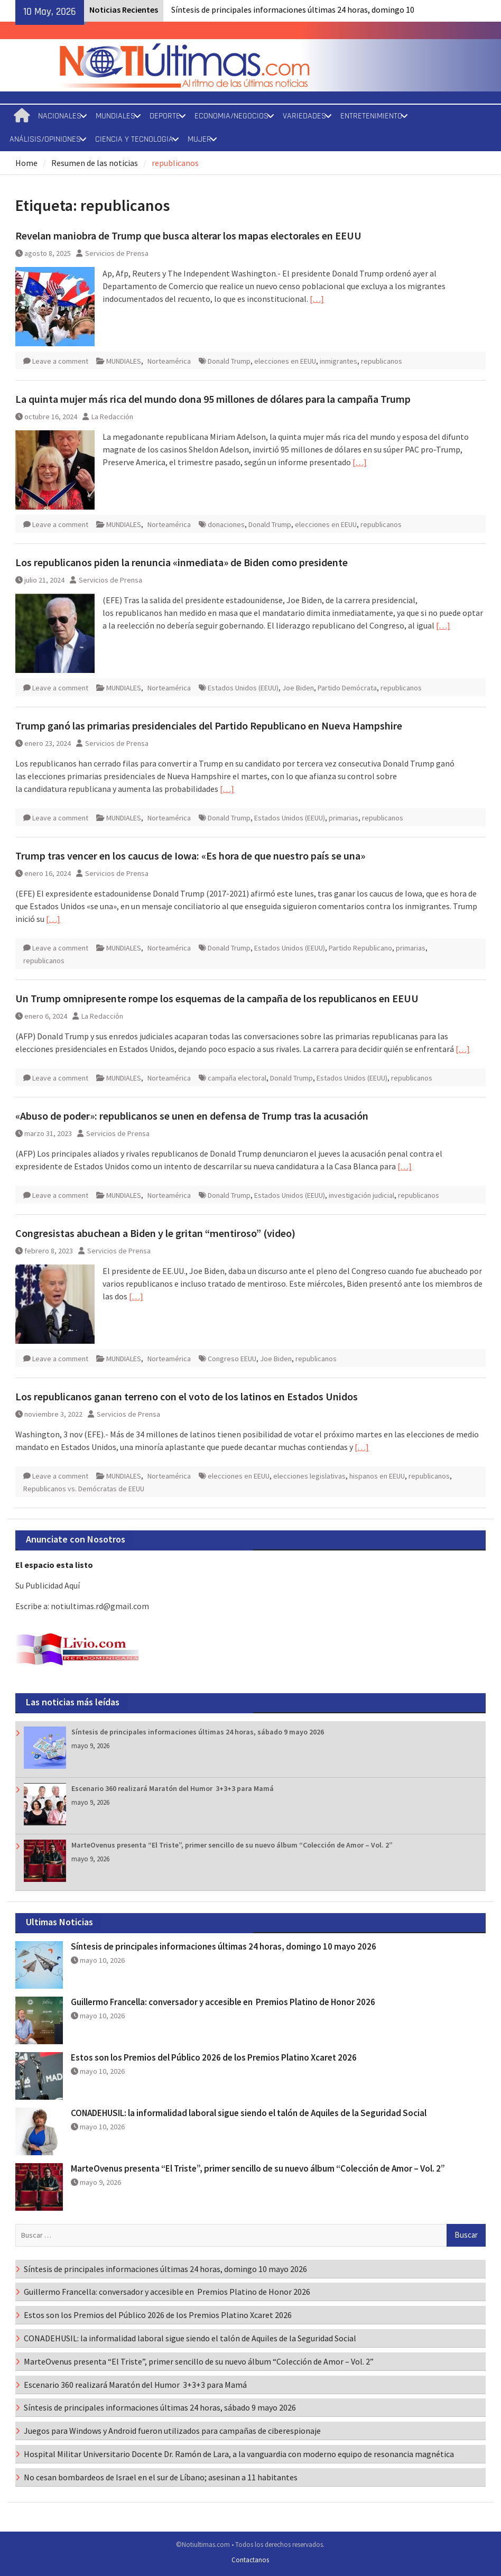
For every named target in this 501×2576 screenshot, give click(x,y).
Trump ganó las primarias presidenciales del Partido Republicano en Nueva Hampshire (208, 725)
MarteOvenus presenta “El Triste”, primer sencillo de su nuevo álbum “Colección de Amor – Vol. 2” (232, 1845)
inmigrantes (338, 361)
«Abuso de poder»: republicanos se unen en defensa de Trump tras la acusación (191, 1115)
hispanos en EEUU (377, 1476)
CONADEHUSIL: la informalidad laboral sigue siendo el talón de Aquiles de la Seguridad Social (248, 2113)
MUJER (199, 139)
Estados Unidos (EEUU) (243, 688)
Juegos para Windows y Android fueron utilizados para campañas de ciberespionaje (172, 2430)
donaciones (226, 524)
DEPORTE (165, 116)
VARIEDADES (304, 116)
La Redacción (112, 416)
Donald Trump (229, 361)
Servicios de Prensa (117, 253)
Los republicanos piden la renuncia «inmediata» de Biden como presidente (181, 562)
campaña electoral (237, 1078)
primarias (343, 818)
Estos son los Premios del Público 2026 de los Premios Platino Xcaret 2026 (214, 2057)
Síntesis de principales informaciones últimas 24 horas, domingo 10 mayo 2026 (223, 1946)
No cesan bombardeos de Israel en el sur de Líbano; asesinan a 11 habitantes (161, 2477)
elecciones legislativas (309, 1476)
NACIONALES (59, 116)
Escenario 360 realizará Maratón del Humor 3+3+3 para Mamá (172, 1788)
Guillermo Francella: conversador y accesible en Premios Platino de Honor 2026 (224, 2002)
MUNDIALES (115, 116)
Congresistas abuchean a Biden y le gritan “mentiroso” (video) (155, 1233)
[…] (317, 298)
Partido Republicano (360, 948)
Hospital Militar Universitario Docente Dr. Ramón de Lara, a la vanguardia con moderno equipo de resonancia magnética (239, 2454)
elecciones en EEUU (285, 361)
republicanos (381, 361)
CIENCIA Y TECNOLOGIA (134, 139)
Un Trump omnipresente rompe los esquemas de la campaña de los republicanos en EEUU (217, 998)
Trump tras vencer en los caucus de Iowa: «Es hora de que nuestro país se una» (190, 855)
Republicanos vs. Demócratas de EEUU (83, 1488)
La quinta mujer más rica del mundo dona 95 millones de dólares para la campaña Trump (213, 398)
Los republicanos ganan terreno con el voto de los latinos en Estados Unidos (186, 1396)
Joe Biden (298, 688)
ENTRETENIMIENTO (371, 116)
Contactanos (250, 2559)
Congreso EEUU (232, 1358)
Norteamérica (169, 361)
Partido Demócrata (347, 688)
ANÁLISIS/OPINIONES (45, 139)
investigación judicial (361, 1195)
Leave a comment (60, 361)
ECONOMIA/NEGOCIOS (231, 116)
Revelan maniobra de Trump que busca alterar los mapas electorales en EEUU (188, 235)
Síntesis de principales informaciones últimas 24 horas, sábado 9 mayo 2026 (197, 1732)
